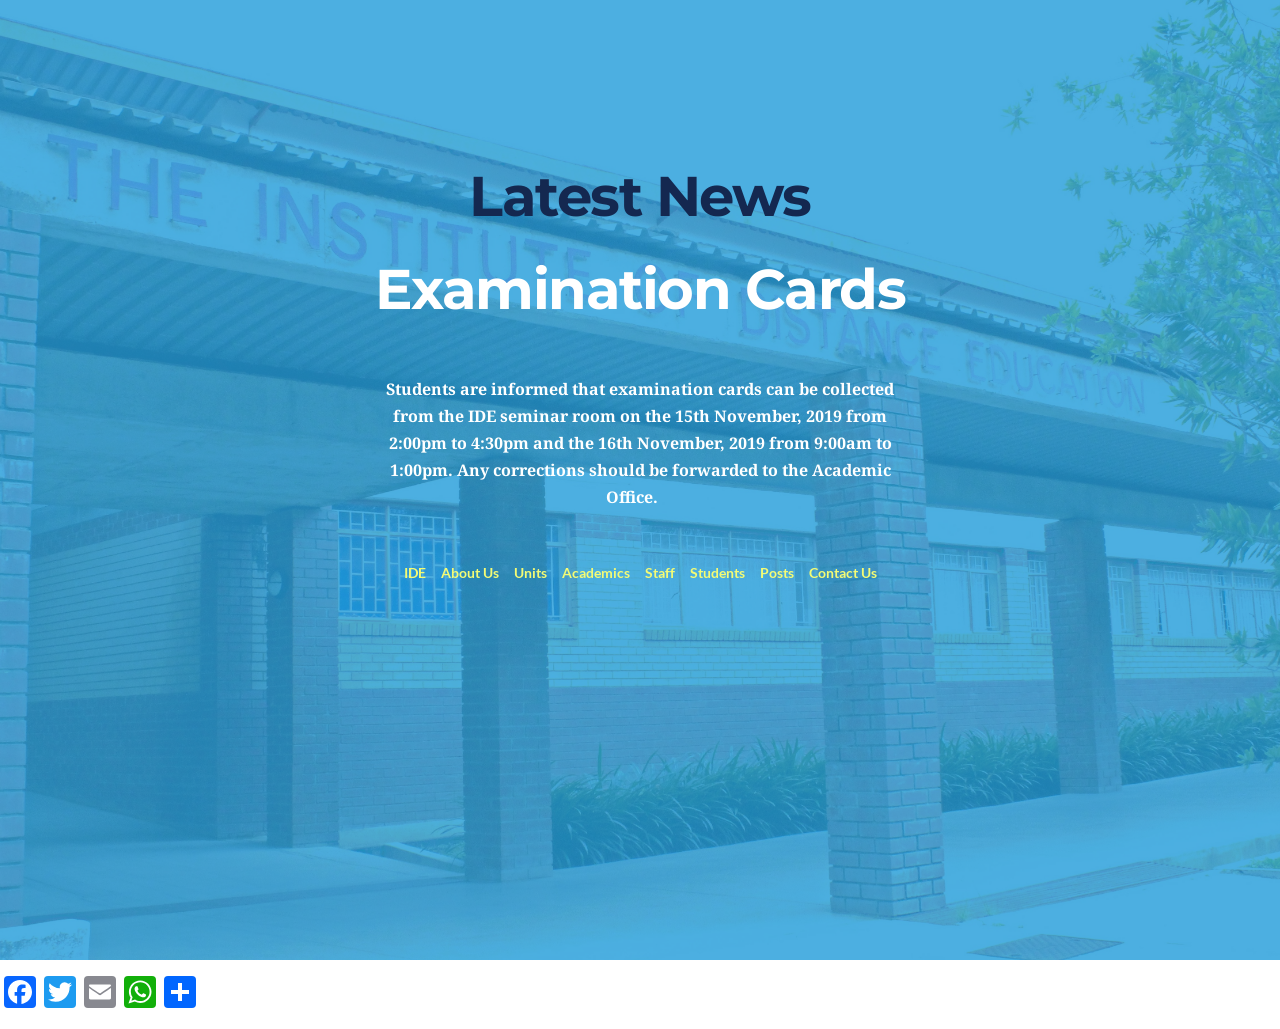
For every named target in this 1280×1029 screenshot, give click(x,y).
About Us (470, 572)
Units (530, 572)
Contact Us (843, 572)
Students (717, 572)
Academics (596, 572)
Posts (777, 572)
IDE (415, 572)
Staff (660, 572)
